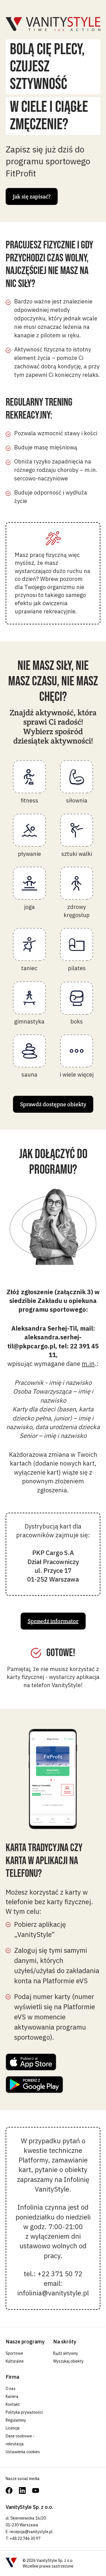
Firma (12, 2377)
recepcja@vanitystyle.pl (31, 2531)
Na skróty (64, 2341)
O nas (11, 2388)
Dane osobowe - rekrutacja (20, 2439)
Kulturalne (15, 2361)
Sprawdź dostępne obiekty (53, 1104)
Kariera (12, 2396)
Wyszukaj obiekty (68, 2361)
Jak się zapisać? (32, 196)
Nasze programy (25, 2341)
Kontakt (13, 2404)
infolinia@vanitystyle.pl (53, 2292)
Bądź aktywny (65, 2353)
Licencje (13, 2428)
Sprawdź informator (53, 1621)
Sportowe (14, 2353)
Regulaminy (16, 2420)
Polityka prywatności (24, 2412)
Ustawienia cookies (23, 2451)
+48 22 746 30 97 (25, 2538)
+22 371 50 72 (59, 2273)
